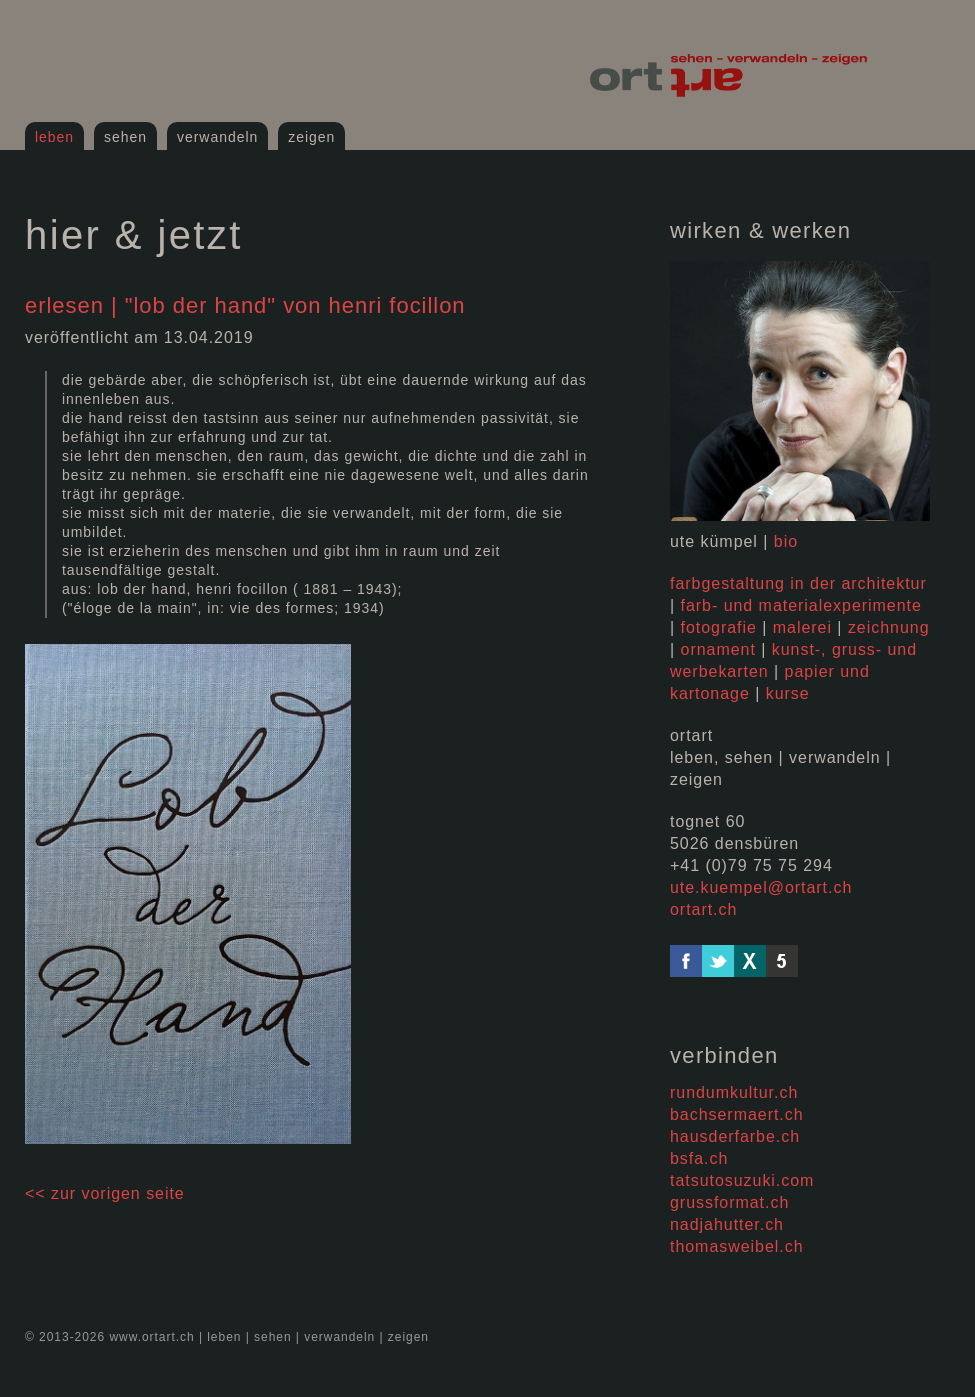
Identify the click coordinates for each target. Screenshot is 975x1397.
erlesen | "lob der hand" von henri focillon (245, 305)
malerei (802, 627)
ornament (718, 649)
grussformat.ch (729, 1202)
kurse (788, 693)
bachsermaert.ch (737, 1114)
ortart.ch (703, 909)
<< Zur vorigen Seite (105, 1193)
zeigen (311, 137)
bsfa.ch (699, 1158)
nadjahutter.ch (727, 1224)
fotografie (719, 627)
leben (54, 137)
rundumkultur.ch (734, 1092)
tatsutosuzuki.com (742, 1180)
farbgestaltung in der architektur (798, 583)
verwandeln (217, 137)
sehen (125, 137)
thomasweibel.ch (737, 1246)
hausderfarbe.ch (735, 1136)
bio (786, 541)
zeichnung (889, 627)
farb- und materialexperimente (801, 605)
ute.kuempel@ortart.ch (761, 887)
